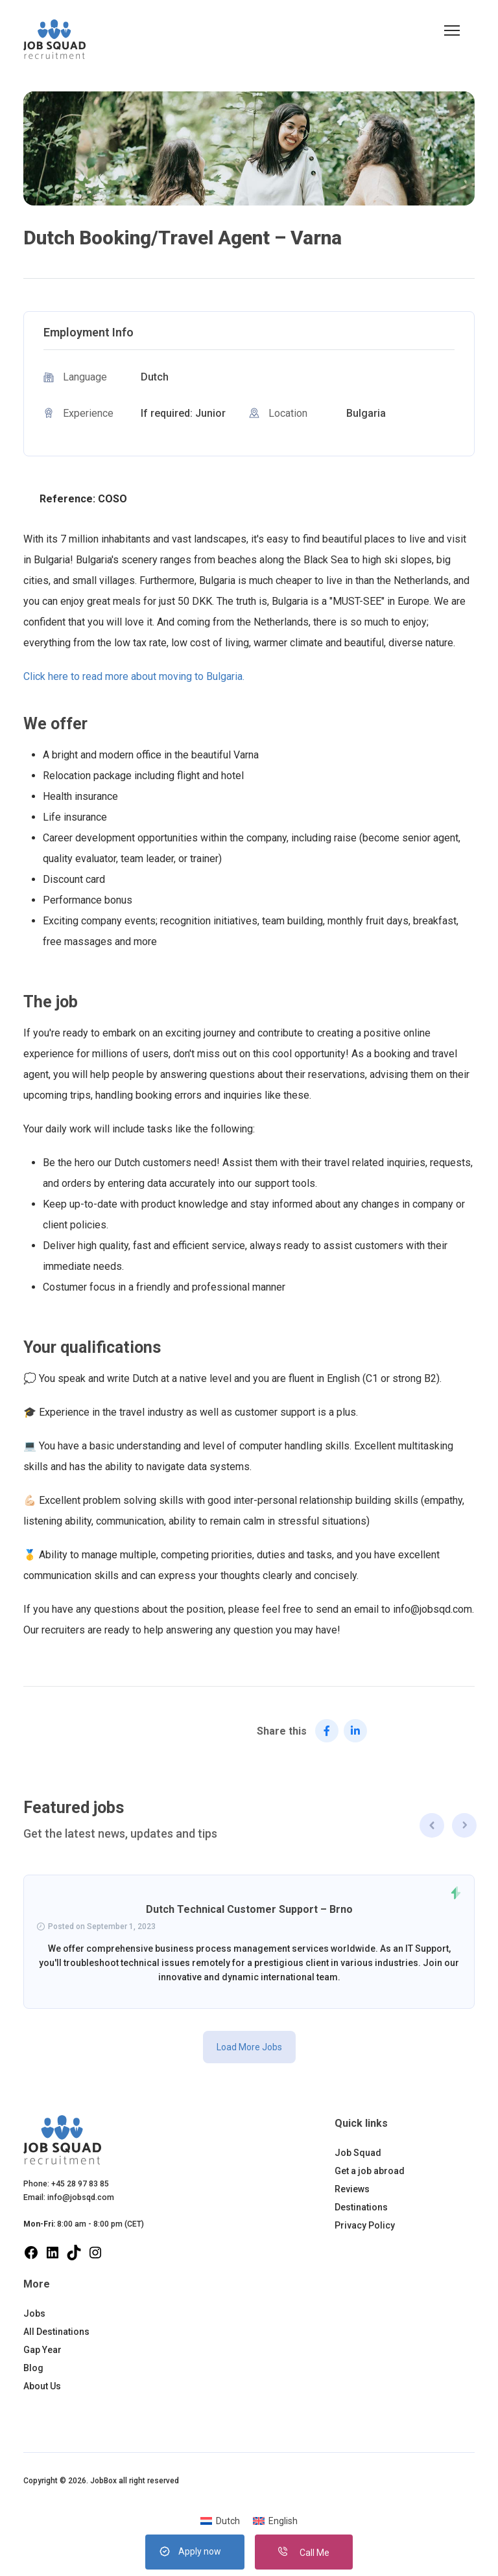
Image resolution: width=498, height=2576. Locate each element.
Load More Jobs (249, 2047)
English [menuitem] (283, 2521)
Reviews (352, 2189)
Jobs (34, 2313)
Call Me (303, 2552)
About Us (42, 2386)
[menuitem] (220, 2520)
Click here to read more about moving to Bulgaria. (133, 676)
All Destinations (56, 2331)
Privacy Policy (365, 2225)
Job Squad (358, 2153)
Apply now (199, 2551)
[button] (452, 30)
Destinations (361, 2207)
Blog (33, 2368)
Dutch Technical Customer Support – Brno (249, 1909)
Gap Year (42, 2350)
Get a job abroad (370, 2171)
